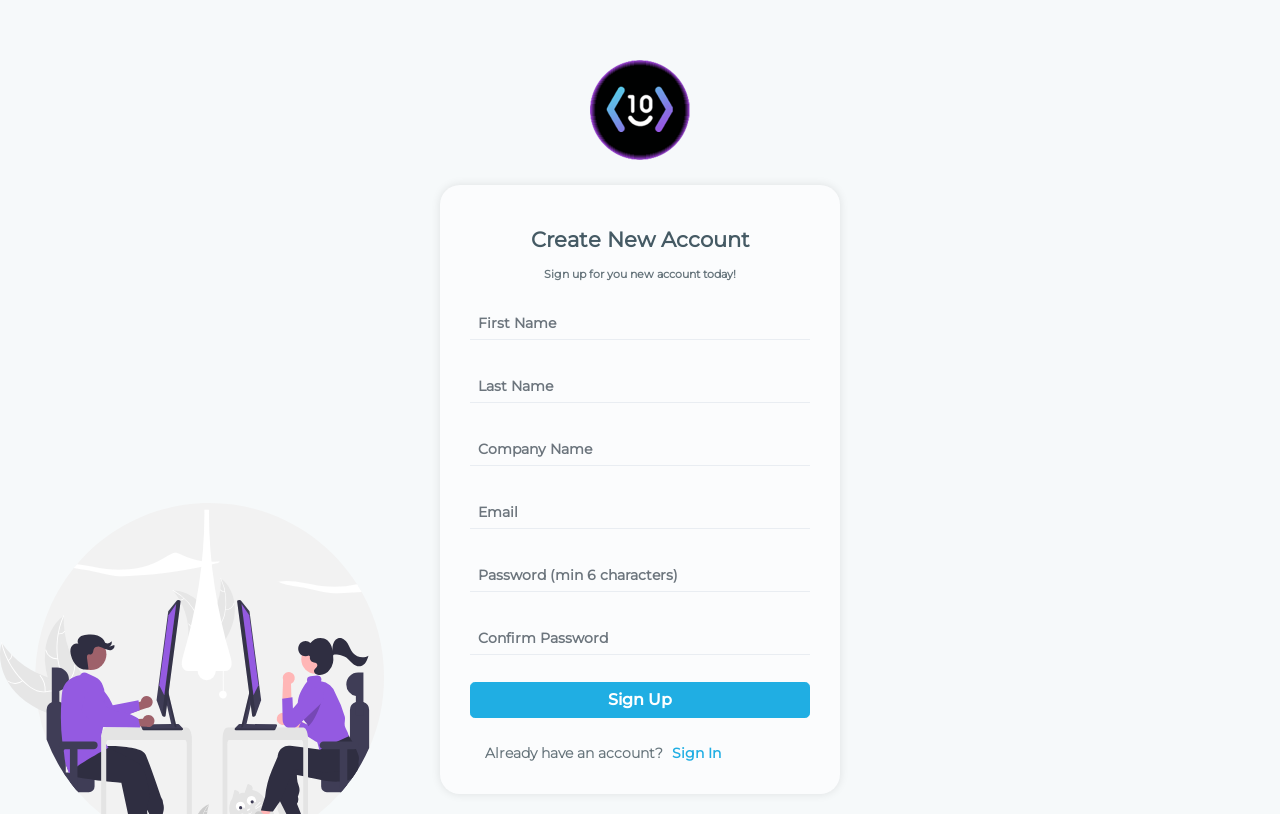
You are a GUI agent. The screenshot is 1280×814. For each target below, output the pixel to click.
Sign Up (640, 699)
